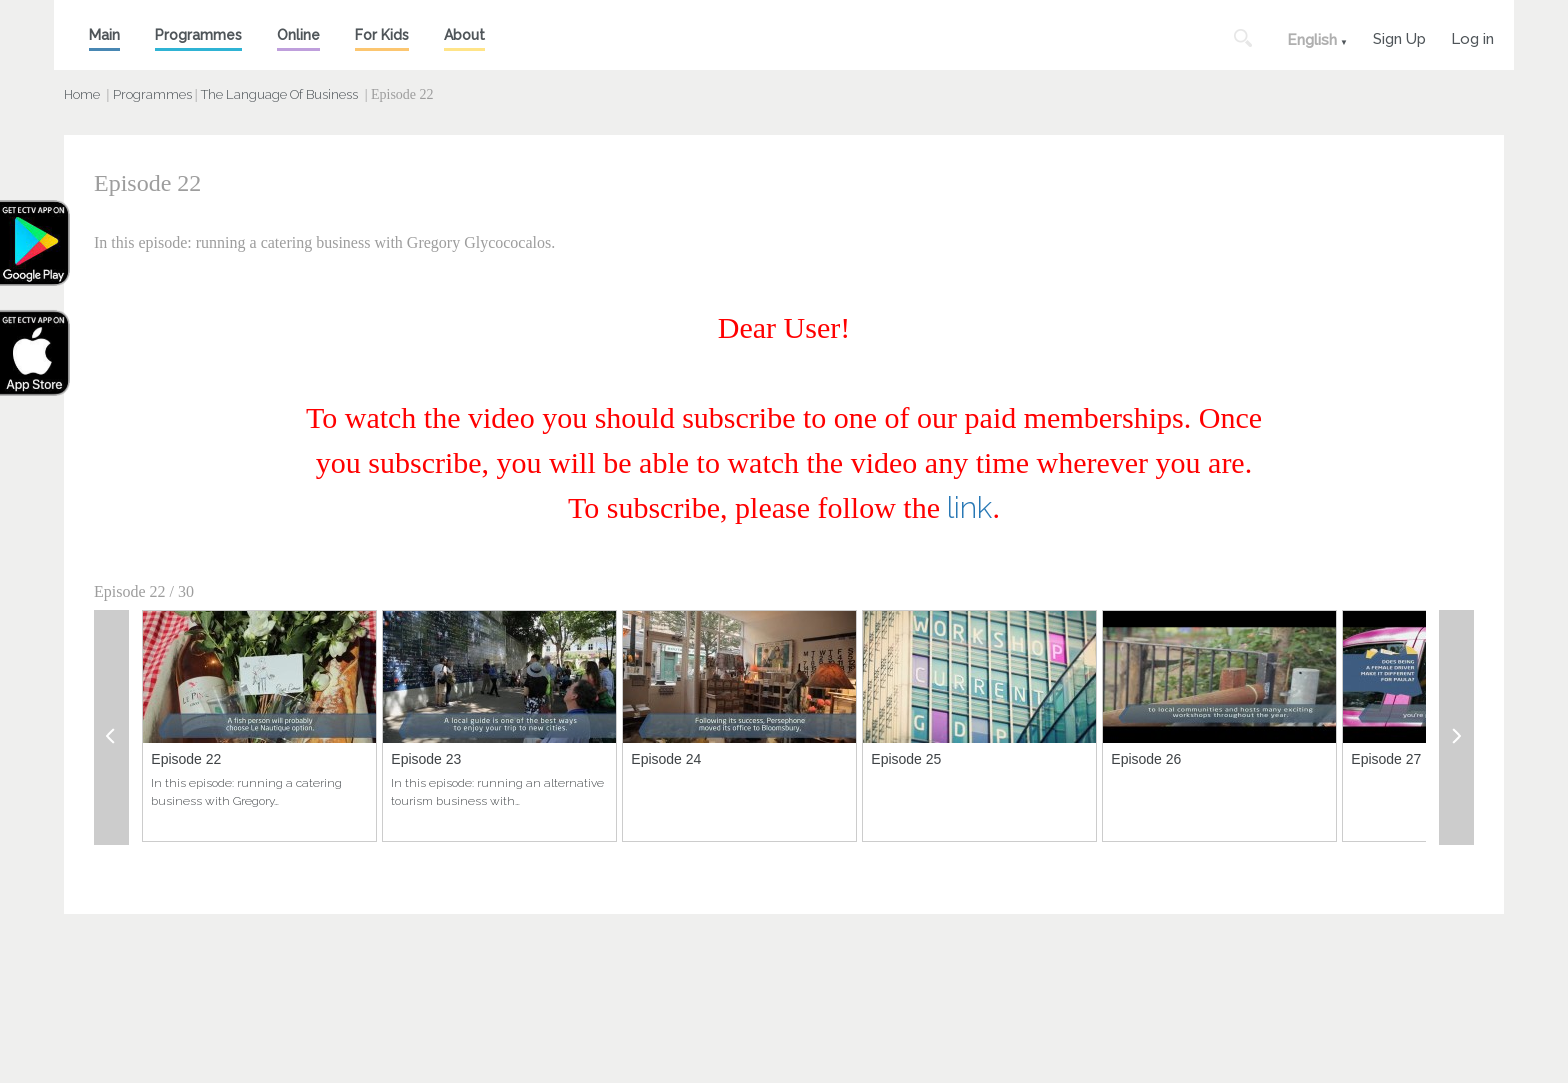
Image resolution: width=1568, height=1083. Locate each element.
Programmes (198, 35)
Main (104, 35)
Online (298, 35)
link (969, 507)
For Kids (382, 35)
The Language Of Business (279, 94)
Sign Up (1399, 36)
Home (82, 94)
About (464, 35)
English (1312, 40)
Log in (1472, 36)
